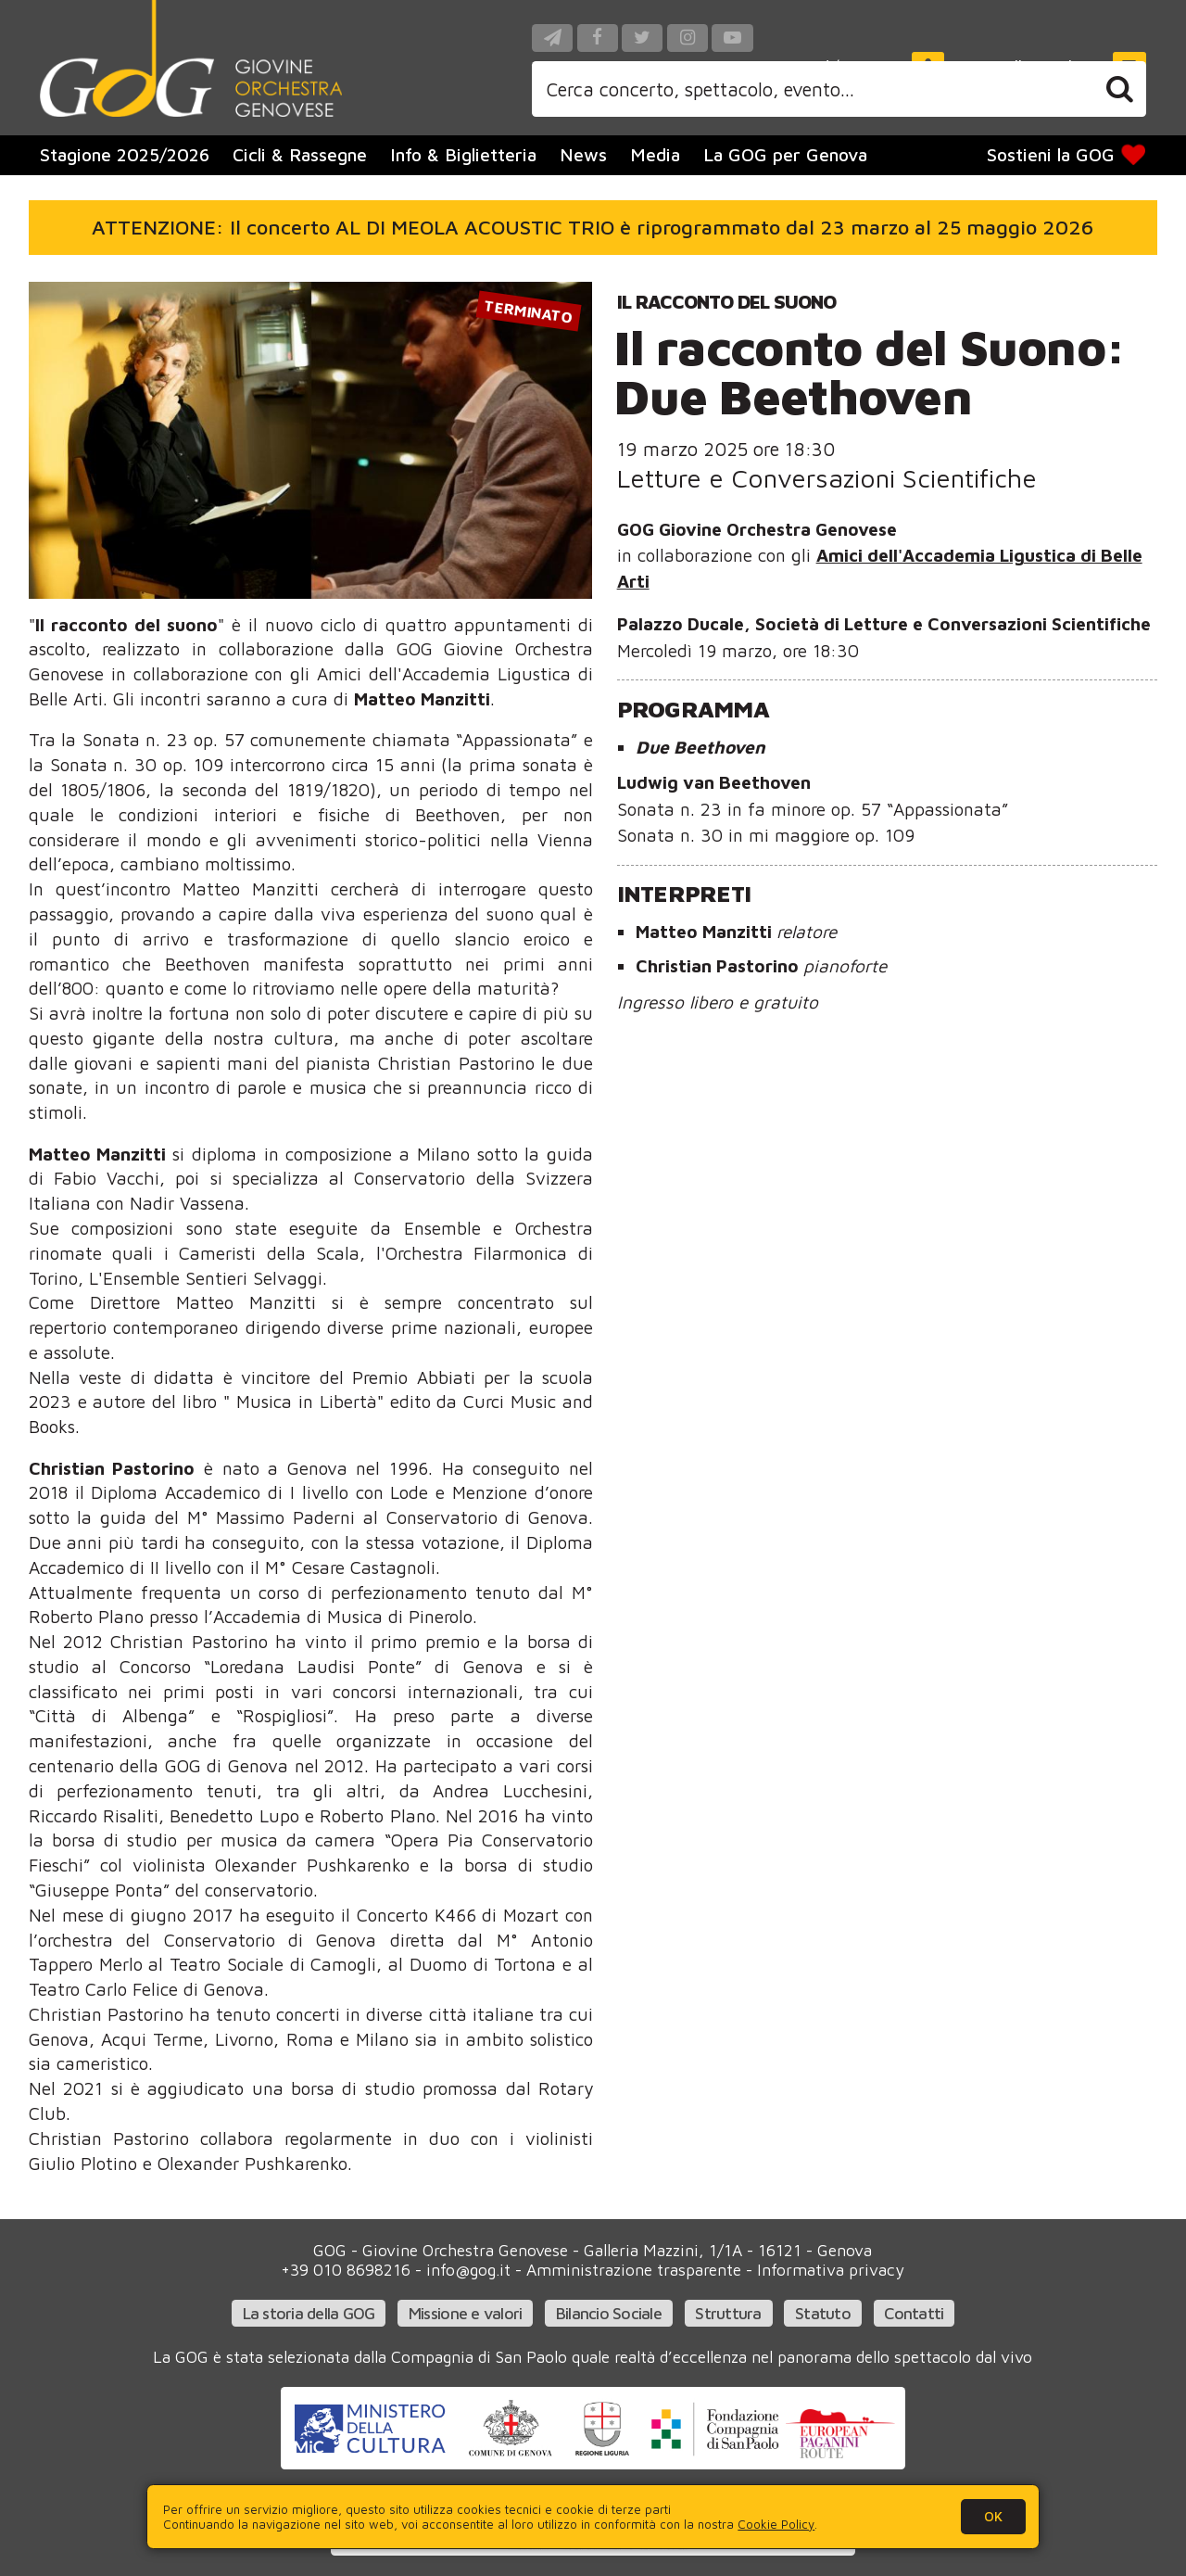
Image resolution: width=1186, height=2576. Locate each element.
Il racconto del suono (727, 301)
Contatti (913, 2313)
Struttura (728, 2313)
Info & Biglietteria (463, 154)
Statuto (823, 2313)
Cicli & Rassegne (300, 154)
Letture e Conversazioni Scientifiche (827, 478)
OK (993, 2516)
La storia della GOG (309, 2313)
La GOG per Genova (785, 154)
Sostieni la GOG (1066, 154)
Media (655, 154)
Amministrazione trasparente (633, 2269)
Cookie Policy (776, 2524)
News (583, 154)
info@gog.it (468, 2269)
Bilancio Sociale (609, 2313)
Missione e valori (466, 2313)
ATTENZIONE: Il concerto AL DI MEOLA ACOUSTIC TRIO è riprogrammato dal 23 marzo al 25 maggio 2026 (592, 227)
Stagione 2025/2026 (124, 154)
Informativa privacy (830, 2269)
